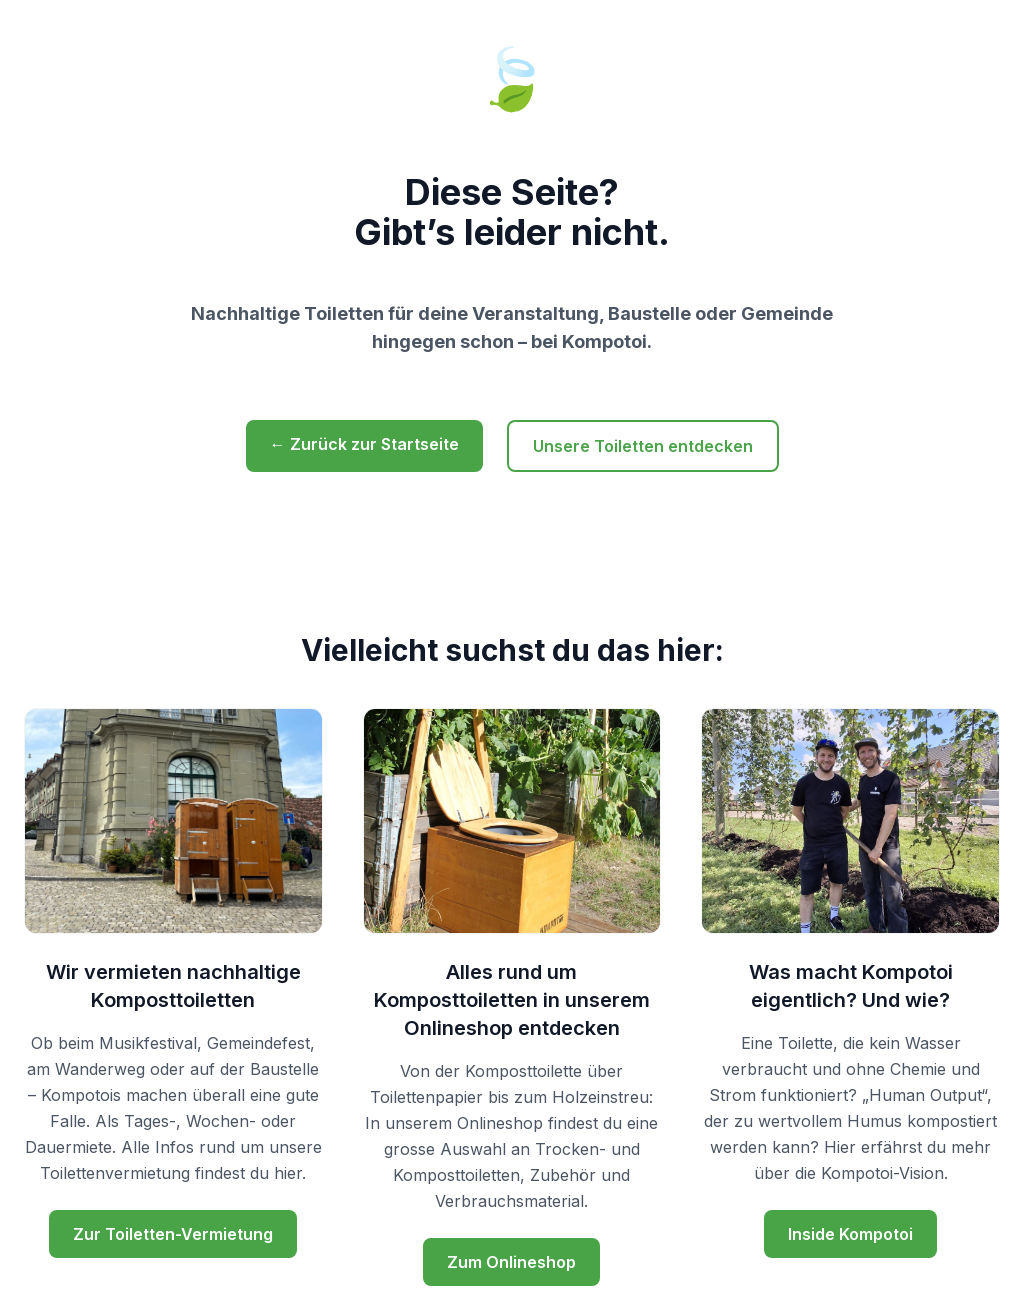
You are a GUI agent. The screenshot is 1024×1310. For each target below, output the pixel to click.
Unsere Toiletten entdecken (643, 446)
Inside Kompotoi (850, 1234)
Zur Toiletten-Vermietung (173, 1234)
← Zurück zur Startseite (364, 444)
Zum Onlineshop (511, 1262)
